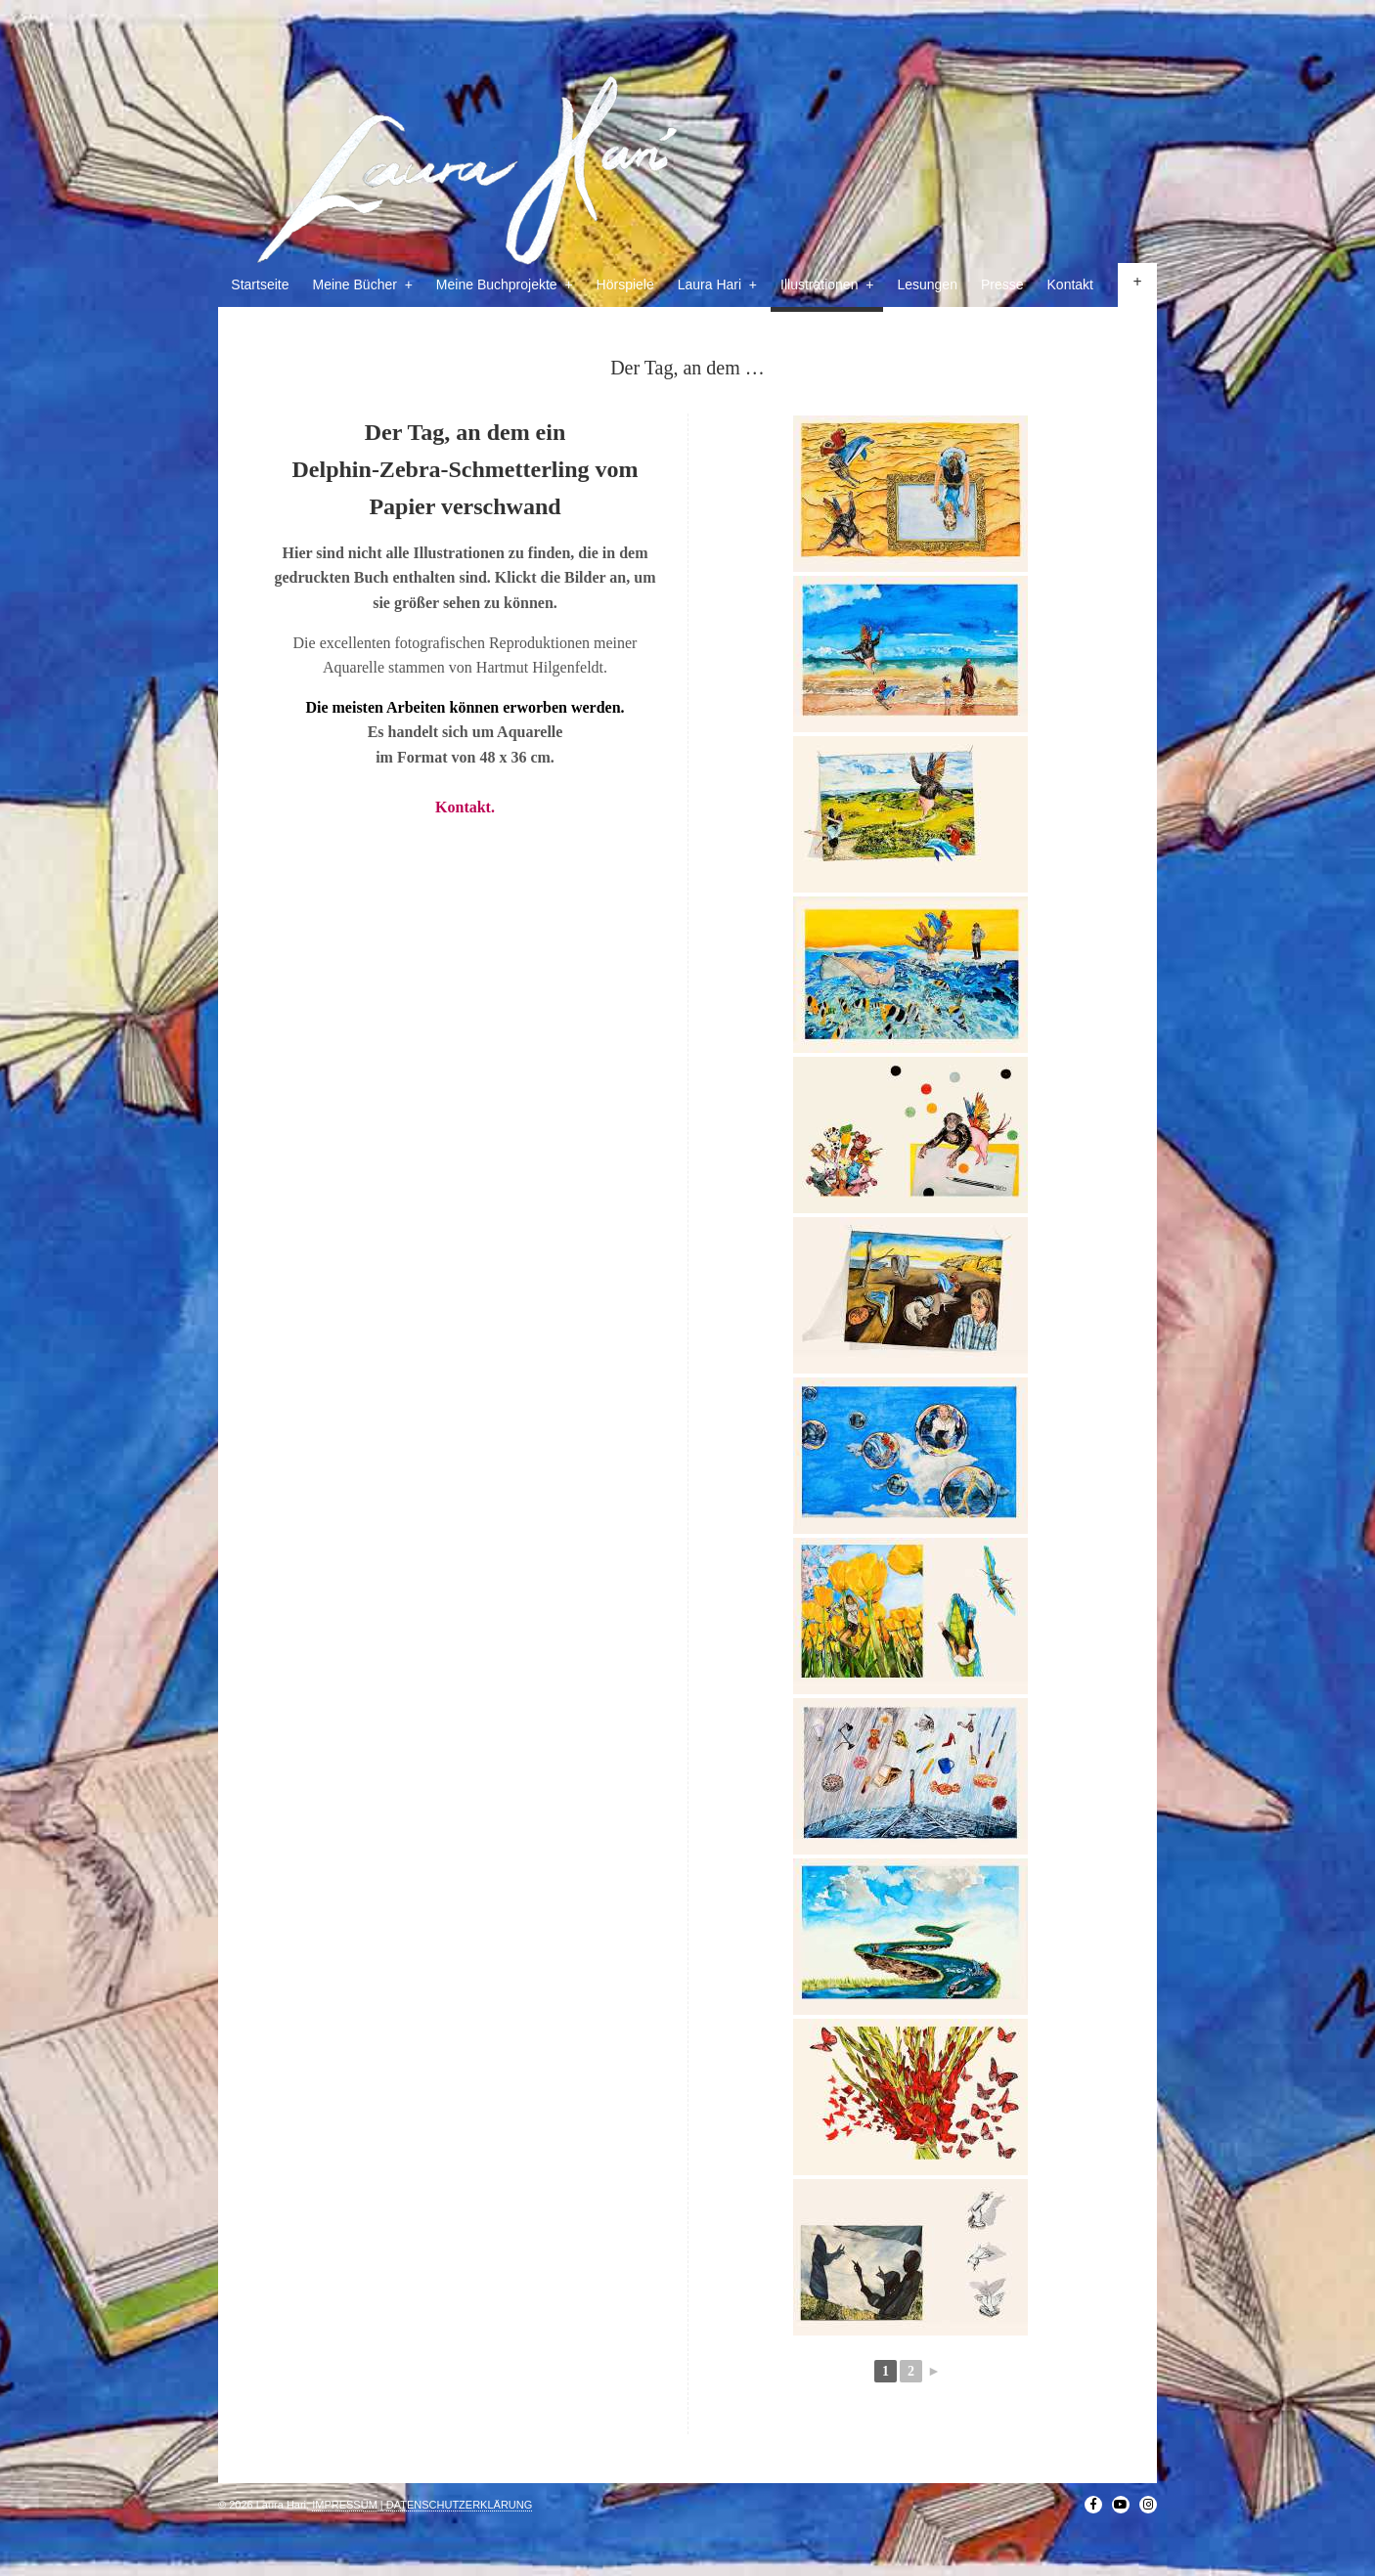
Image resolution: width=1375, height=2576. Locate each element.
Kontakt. (465, 807)
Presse (1002, 284)
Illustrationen (826, 284)
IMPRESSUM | (347, 2505)
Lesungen (927, 284)
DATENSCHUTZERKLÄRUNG (459, 2505)
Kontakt (1070, 284)
